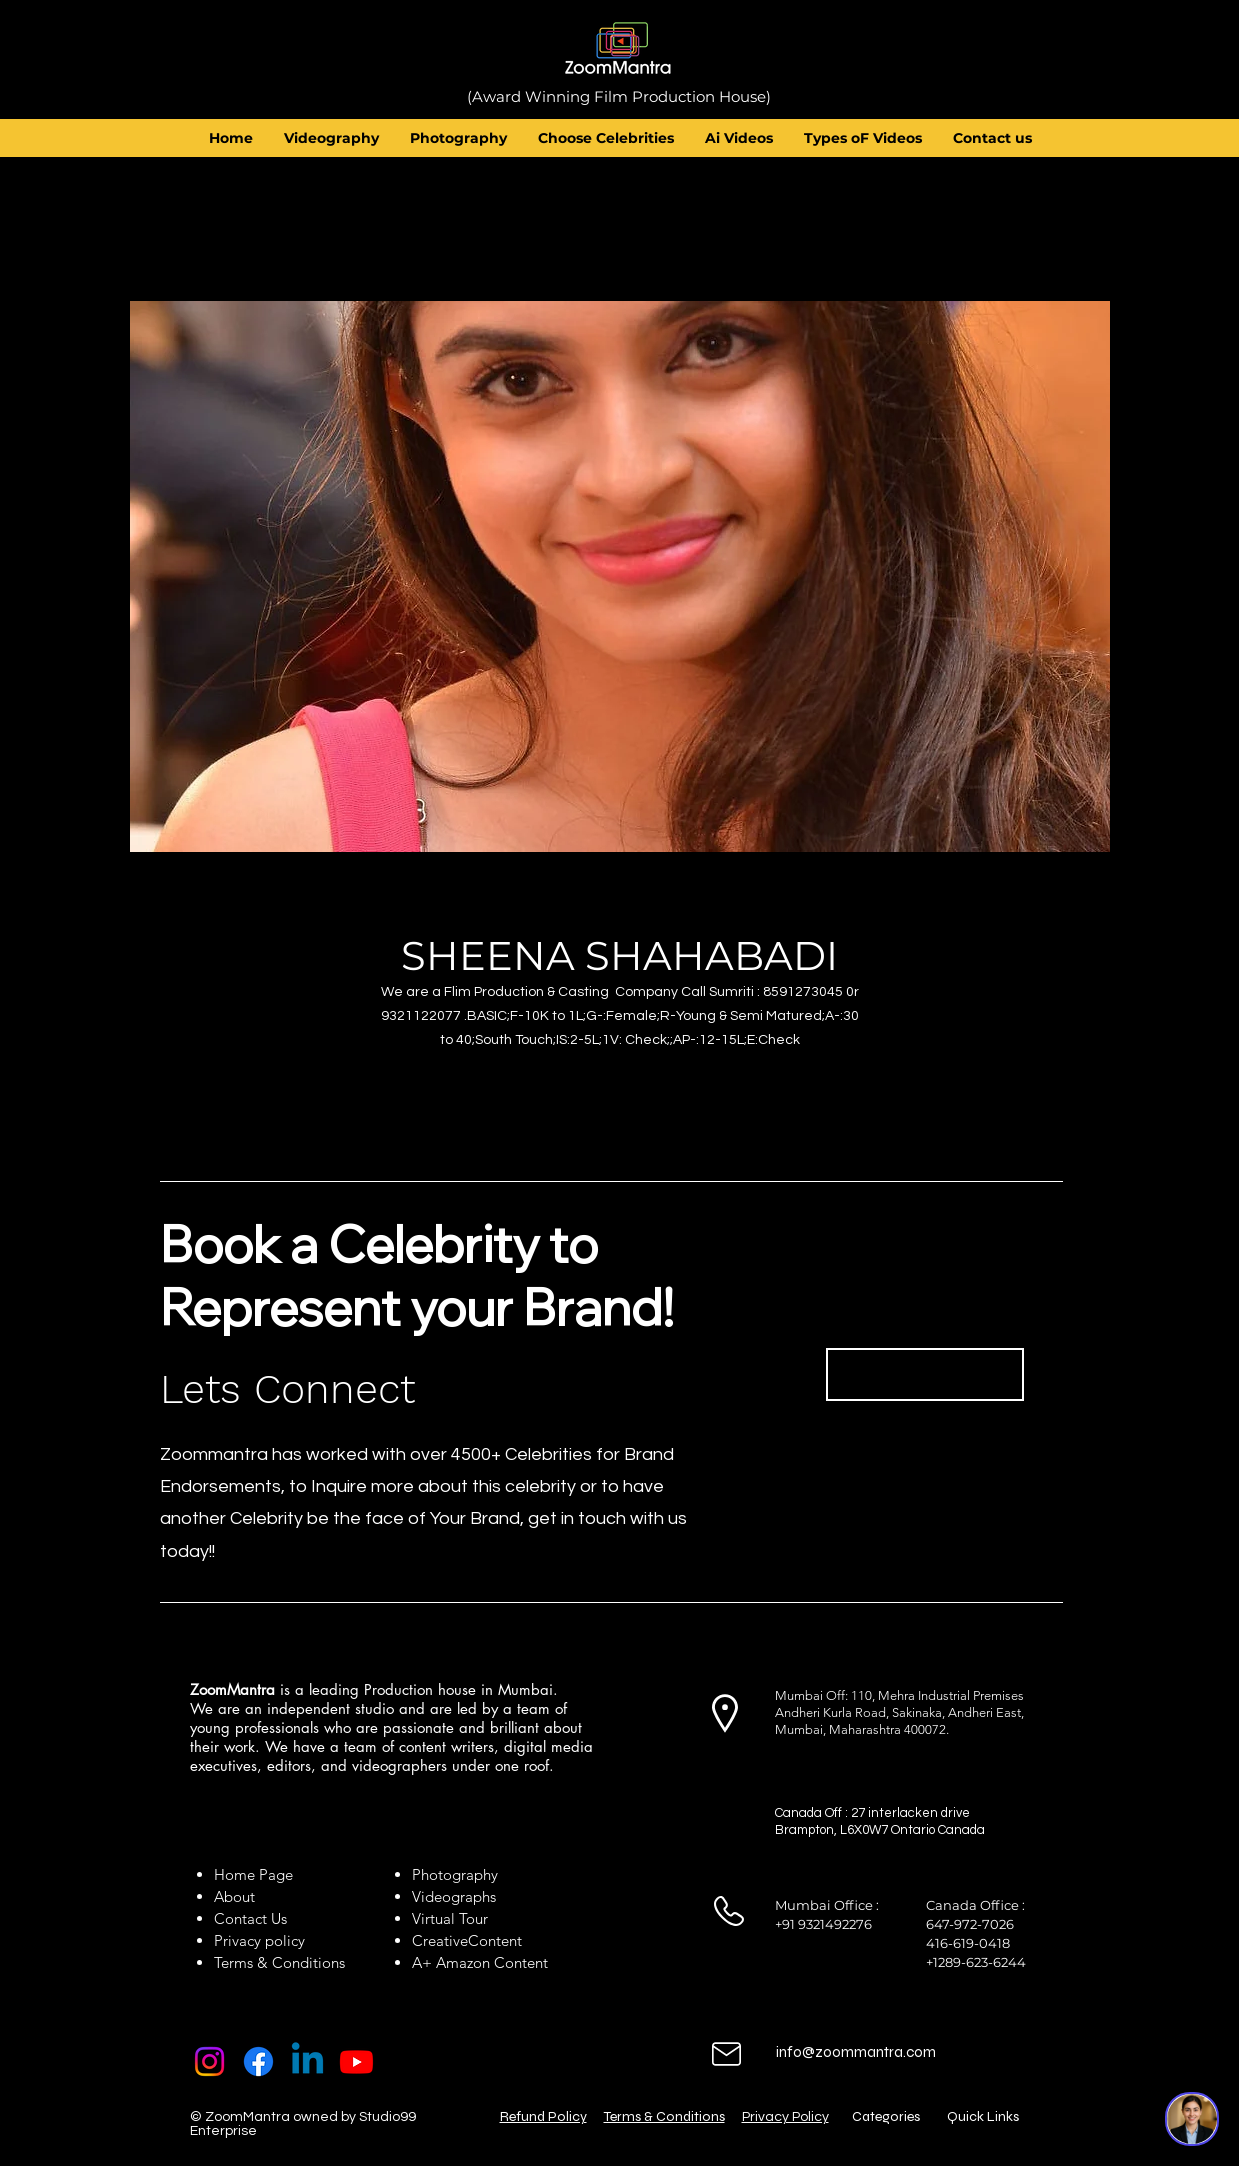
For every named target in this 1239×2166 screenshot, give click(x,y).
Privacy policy (259, 1940)
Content (495, 1940)
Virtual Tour (450, 1918)
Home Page (253, 1874)
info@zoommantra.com (856, 2052)
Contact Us (250, 1918)
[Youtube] (356, 2061)
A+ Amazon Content (480, 1962)
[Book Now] (925, 1374)
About (238, 1896)
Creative (440, 1940)
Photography (455, 1874)
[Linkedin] (307, 2061)
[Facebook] (258, 2061)
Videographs (454, 1896)
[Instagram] (209, 2061)
